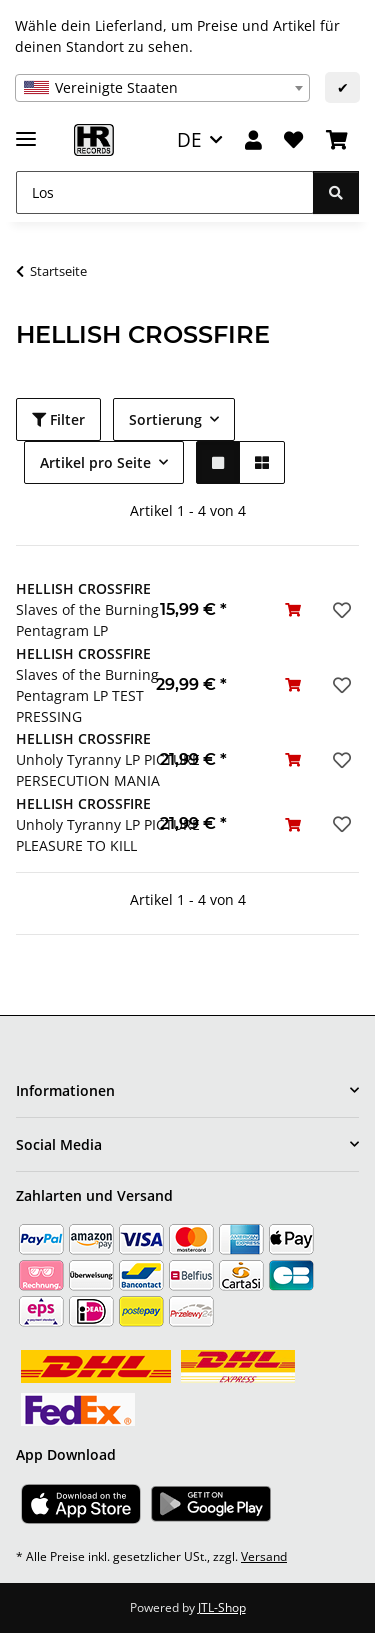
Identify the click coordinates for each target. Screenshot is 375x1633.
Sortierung (165, 419)
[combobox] (162, 88)
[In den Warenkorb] (293, 609)
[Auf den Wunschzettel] (340, 610)
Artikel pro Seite (95, 462)
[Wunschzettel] (293, 140)
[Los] (165, 192)
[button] (253, 140)
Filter (58, 419)
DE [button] (189, 139)
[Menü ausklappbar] (26, 130)
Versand (264, 1556)
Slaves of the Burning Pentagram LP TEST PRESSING (87, 695)
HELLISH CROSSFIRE (83, 588)
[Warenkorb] (337, 140)
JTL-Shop (222, 1607)
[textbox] (162, 88)
